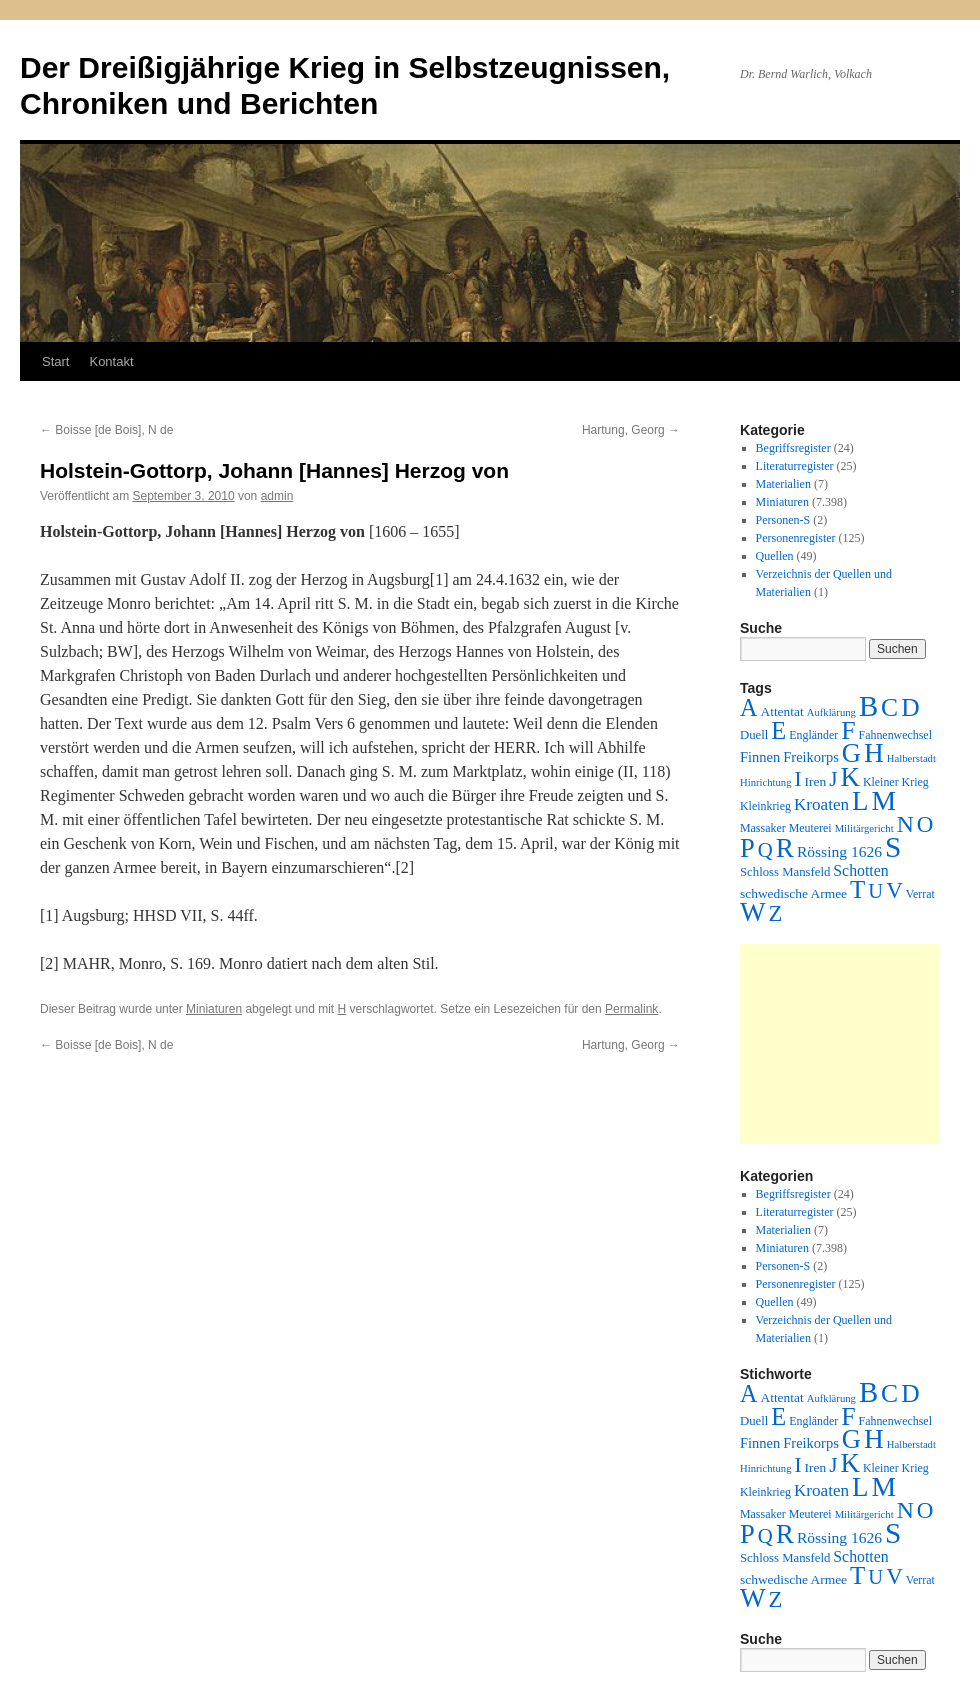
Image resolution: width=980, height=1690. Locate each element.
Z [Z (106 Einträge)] (776, 913)
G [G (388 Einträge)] (851, 753)
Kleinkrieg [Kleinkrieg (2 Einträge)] (765, 806)
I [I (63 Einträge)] (798, 779)
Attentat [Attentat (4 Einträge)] (781, 711)
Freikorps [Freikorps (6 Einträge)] (811, 757)
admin (277, 496)
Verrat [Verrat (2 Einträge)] (920, 894)
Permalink (631, 1009)
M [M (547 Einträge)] (884, 800)
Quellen (775, 556)
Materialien (783, 484)
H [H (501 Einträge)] (874, 753)
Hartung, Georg (631, 430)
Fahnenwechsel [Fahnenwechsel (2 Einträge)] (895, 735)
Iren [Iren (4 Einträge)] (816, 781)
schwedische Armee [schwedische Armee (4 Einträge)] (793, 893)
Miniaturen (214, 1009)
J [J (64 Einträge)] (833, 779)
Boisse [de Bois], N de (106, 430)
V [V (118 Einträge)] (894, 890)
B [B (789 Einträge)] (868, 706)
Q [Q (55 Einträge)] (765, 850)
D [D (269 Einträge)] (910, 707)
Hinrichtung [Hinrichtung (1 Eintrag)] (766, 782)
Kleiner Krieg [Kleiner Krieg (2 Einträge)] (896, 782)
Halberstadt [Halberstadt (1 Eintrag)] (911, 758)
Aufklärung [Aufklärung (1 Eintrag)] (831, 712)
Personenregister (796, 538)
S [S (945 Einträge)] (893, 847)
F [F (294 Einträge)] (848, 730)
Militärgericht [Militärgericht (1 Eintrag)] (864, 828)
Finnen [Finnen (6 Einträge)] (760, 757)
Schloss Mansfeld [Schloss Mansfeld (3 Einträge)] (785, 872)
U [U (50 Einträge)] (875, 891)
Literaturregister (795, 466)
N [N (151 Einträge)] (905, 824)
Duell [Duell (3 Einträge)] (754, 735)
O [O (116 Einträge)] (925, 824)
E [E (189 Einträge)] (778, 730)
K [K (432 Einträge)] (849, 777)
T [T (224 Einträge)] (857, 889)
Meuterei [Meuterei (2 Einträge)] (810, 828)
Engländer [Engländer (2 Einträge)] (813, 735)
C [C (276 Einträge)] (889, 707)
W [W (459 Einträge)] (753, 912)
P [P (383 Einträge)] (747, 848)
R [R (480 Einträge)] (785, 848)
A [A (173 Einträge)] (748, 707)
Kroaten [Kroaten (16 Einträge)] (821, 804)
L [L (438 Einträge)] (860, 801)
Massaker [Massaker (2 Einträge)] (763, 828)
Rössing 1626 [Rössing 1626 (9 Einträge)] (839, 851)
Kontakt (111, 361)
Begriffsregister (793, 448)
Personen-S (783, 520)
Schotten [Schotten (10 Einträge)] (860, 870)
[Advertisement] (840, 1044)
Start (55, 361)
